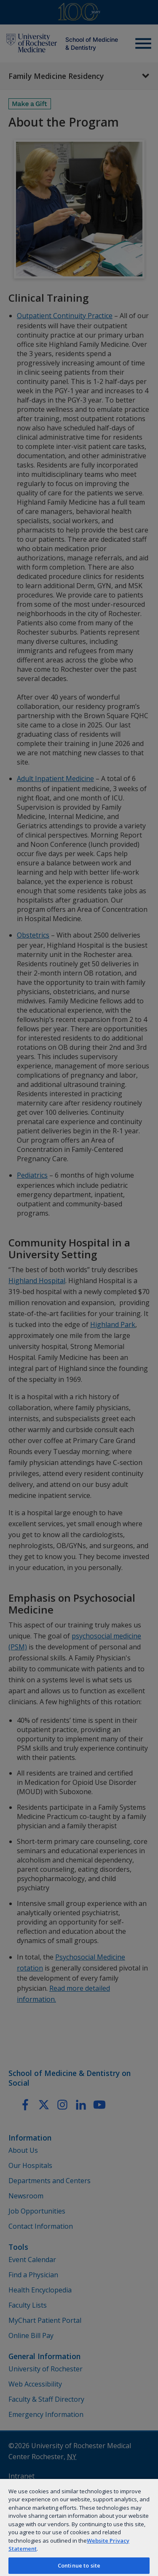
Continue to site (79, 2565)
